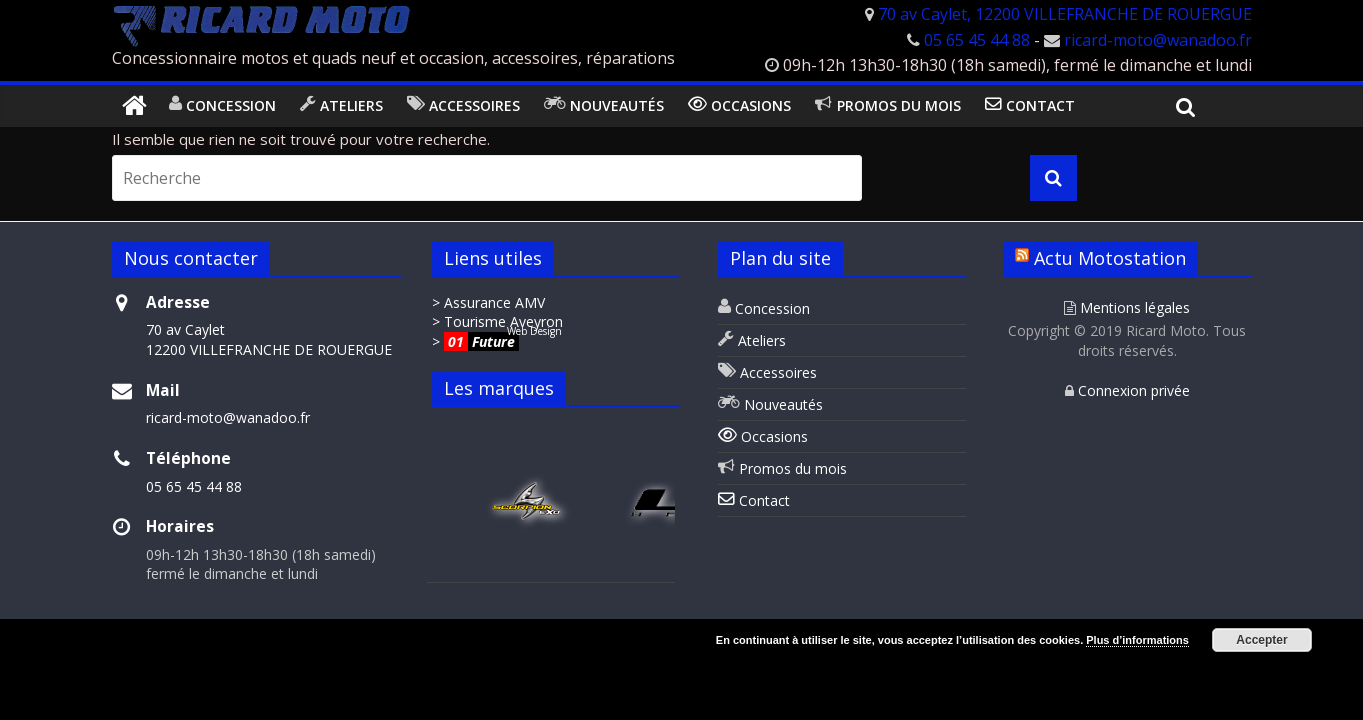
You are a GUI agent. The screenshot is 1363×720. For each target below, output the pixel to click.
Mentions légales (1127, 307)
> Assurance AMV (488, 302)
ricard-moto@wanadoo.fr (1158, 40)
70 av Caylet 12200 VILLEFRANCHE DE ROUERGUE (269, 339)
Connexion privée (1127, 390)
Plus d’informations (1137, 640)
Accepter (1261, 640)
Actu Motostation (1110, 258)
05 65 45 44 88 (977, 40)
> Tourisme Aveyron (497, 321)
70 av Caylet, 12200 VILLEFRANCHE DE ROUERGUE (1065, 14)
